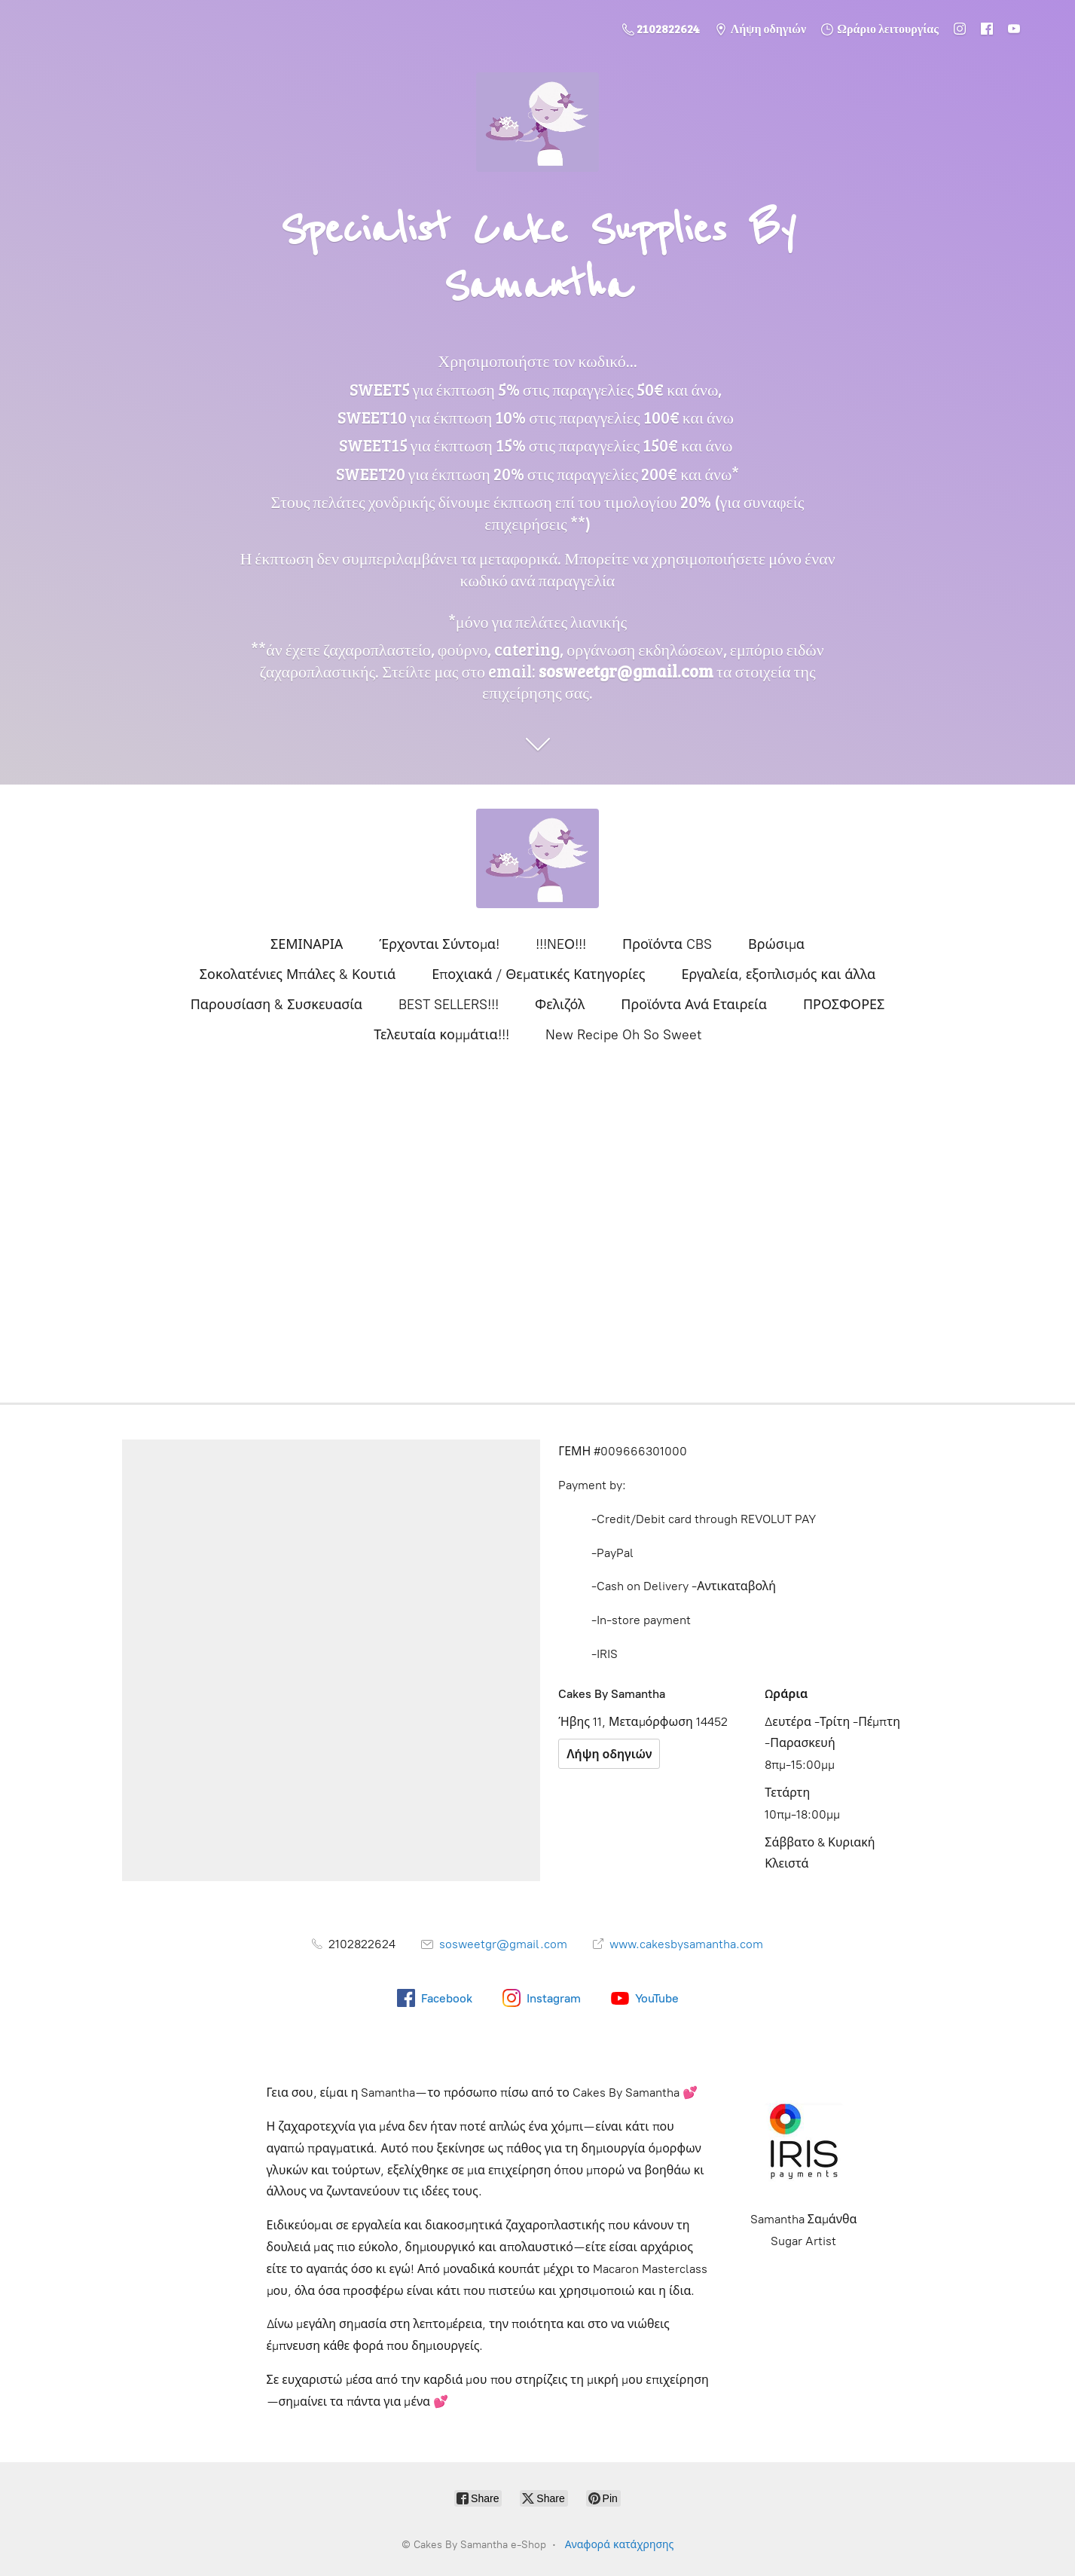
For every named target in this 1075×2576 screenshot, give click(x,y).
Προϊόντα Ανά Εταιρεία (694, 1004)
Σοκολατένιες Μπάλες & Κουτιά (298, 974)
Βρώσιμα (776, 944)
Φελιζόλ (560, 1004)
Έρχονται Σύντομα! (439, 944)
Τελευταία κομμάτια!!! (441, 1034)
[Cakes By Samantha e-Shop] (538, 858)
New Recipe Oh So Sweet (623, 1034)
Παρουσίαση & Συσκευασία (276, 1004)
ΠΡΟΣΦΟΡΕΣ (843, 1004)
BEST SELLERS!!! (449, 1004)
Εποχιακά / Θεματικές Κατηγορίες (538, 974)
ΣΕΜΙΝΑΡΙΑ (306, 944)
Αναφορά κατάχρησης (619, 2544)
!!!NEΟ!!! (561, 944)
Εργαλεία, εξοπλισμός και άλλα (779, 974)
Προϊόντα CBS (667, 944)
